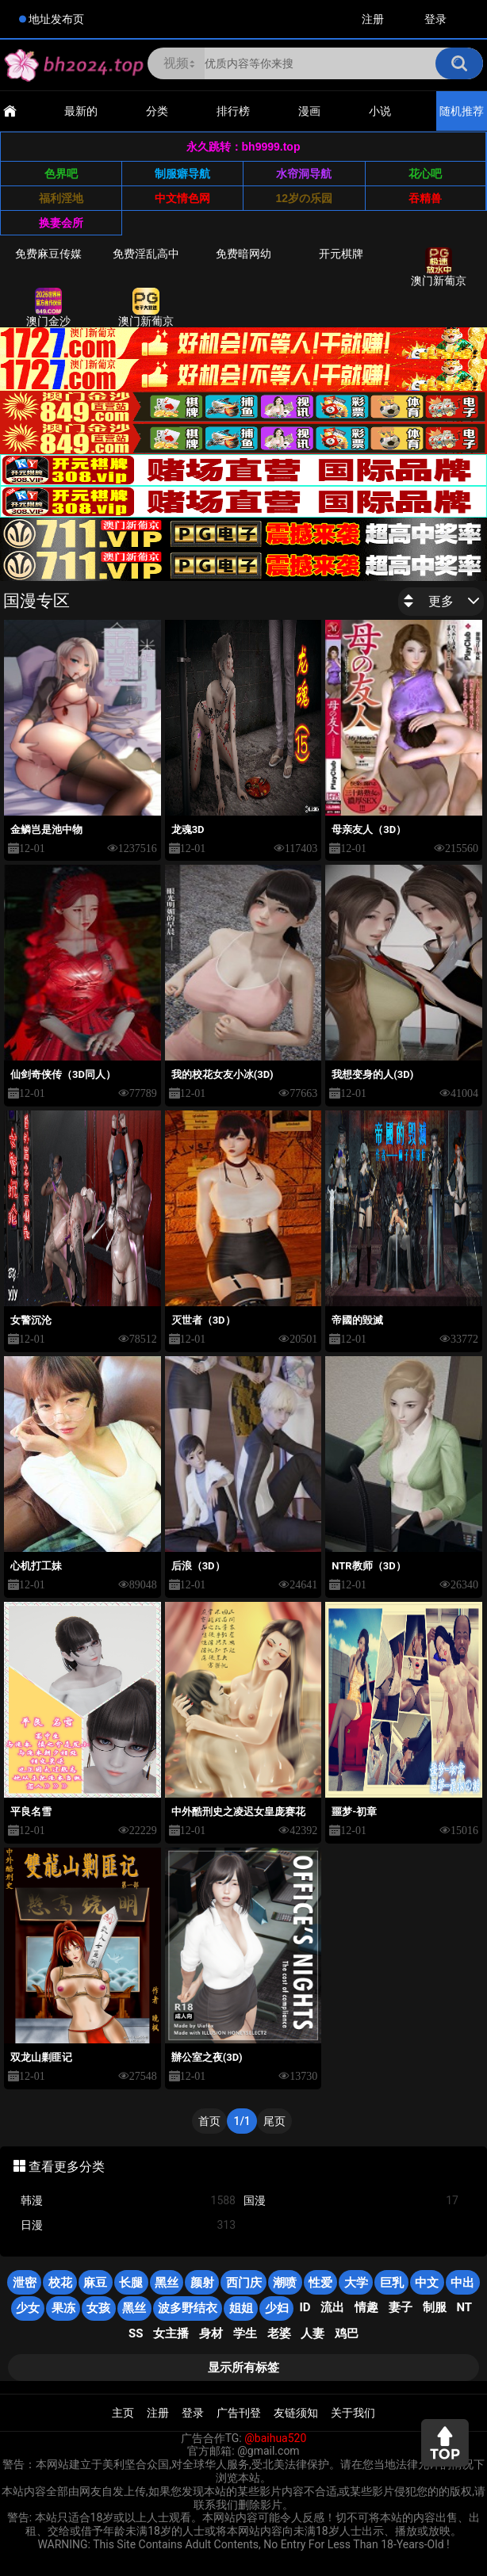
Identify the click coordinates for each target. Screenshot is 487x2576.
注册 (373, 19)
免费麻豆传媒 (48, 253)
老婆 (279, 2333)
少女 (28, 2308)
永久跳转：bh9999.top (243, 146)
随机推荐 (461, 111)
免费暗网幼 (243, 253)
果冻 (63, 2308)
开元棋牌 (341, 253)
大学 (356, 2283)
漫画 (309, 111)
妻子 (400, 2307)
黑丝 (166, 2283)
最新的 (81, 111)
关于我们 (353, 2412)
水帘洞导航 (304, 173)
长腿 (131, 2283)
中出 (462, 2283)
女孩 (98, 2308)
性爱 (320, 2283)
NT (464, 2307)
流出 (332, 2307)
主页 (123, 2412)
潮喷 (285, 2283)
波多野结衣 (187, 2308)
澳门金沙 (48, 307)
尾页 (274, 2121)
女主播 (171, 2333)
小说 (380, 111)
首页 (209, 2121)
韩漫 (128, 2200)
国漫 (351, 2200)
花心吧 (425, 173)
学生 (245, 2333)
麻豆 (95, 2283)
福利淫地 (61, 198)
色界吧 (61, 173)
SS (135, 2333)
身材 (211, 2333)
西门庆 (244, 2283)
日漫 (128, 2225)
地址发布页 (56, 19)
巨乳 (392, 2283)
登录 (435, 19)
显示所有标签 (243, 2367)
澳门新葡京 (438, 267)
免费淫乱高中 (146, 253)
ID (304, 2307)
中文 (427, 2283)
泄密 (24, 2283)
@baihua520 (275, 2438)
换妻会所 (61, 222)
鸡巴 (347, 2333)
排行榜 (233, 111)
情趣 (366, 2307)
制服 (435, 2307)
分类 (157, 111)
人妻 (312, 2333)
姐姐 (241, 2308)
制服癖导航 (182, 173)
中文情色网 (182, 198)
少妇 (277, 2308)
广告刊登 (239, 2412)
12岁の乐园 (303, 198)
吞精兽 (425, 198)
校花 (60, 2283)
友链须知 (296, 2412)
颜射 (202, 2283)
